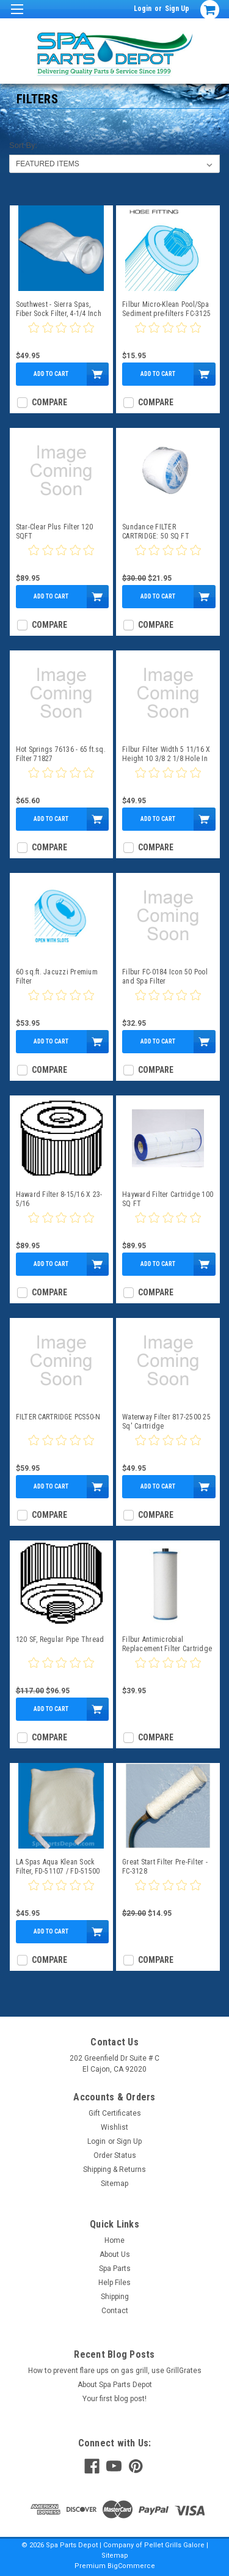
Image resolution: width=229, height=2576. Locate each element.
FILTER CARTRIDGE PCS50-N (58, 1417)
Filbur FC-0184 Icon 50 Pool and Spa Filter (165, 976)
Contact (114, 2310)
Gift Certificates (115, 2113)
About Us (115, 2254)
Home (114, 2240)
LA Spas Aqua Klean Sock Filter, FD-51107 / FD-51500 (58, 1866)
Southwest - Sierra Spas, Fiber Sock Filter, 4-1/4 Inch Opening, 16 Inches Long (58, 309)
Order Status (114, 2155)
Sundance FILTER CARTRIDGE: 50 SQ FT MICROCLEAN (155, 532)
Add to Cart (51, 373)
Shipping (115, 2296)
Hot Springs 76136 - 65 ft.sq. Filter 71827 (61, 754)
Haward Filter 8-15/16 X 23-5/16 (59, 1199)
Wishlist (114, 2127)
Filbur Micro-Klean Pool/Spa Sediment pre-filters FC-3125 (166, 309)
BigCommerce (131, 2566)
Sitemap (114, 2183)
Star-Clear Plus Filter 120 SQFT (54, 531)
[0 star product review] (61, 335)
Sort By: (23, 145)
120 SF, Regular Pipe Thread (60, 1639)
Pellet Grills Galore (174, 2545)
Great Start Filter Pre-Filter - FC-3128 (165, 1866)
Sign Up (177, 8)
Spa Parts (115, 2268)
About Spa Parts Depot (115, 2384)
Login (142, 8)
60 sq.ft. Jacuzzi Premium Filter (57, 976)
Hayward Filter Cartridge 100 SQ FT (167, 1199)
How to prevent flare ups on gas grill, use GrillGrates (115, 2370)
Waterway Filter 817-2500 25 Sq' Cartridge (166, 1421)
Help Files (114, 2282)
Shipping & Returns (114, 2169)
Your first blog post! (114, 2398)
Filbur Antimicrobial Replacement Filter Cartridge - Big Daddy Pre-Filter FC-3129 (167, 1644)
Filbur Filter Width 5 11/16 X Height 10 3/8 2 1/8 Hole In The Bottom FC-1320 (166, 754)
